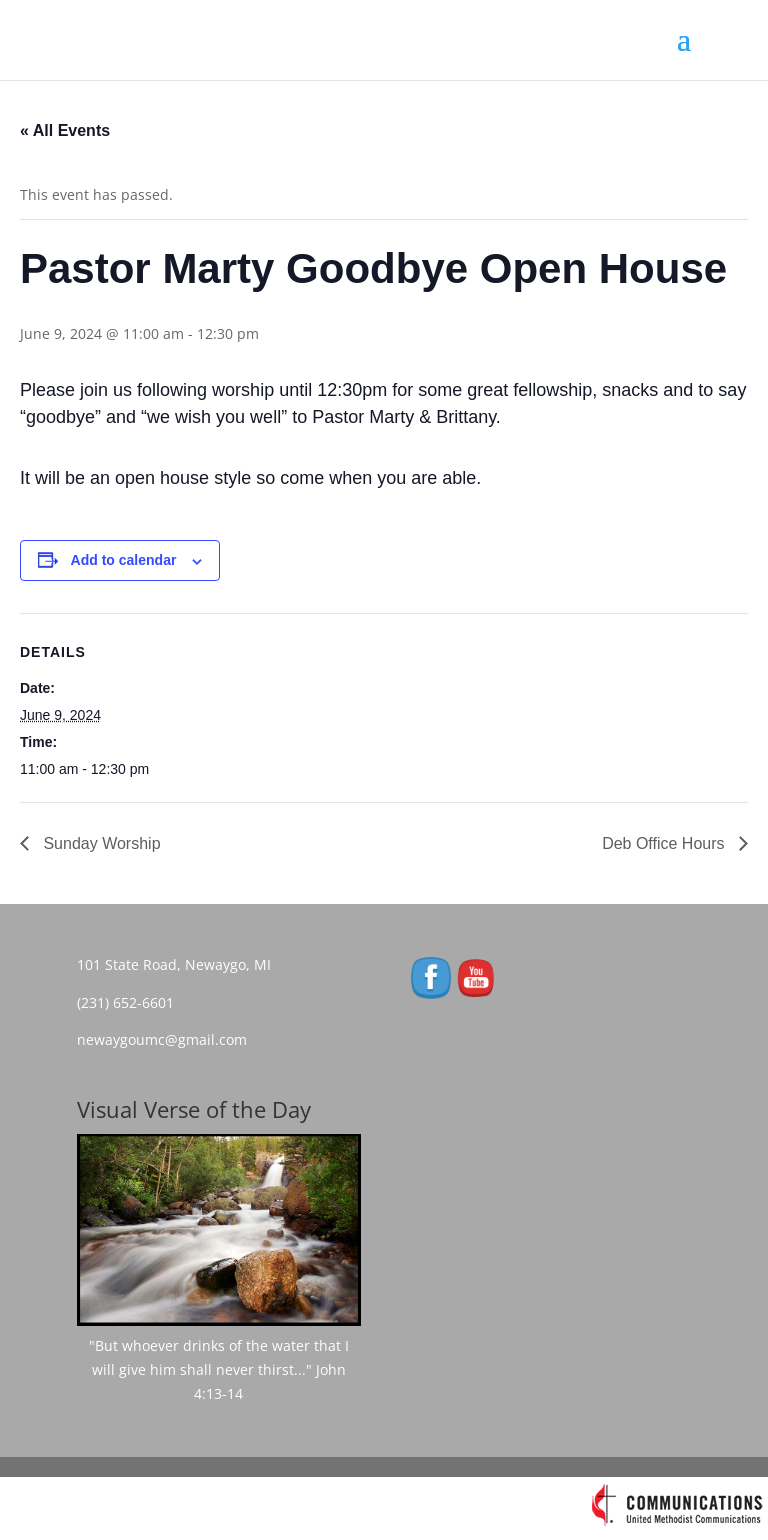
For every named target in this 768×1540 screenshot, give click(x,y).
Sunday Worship (100, 843)
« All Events (65, 130)
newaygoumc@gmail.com (168, 1039)
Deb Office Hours (665, 843)
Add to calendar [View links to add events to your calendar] (124, 560)
